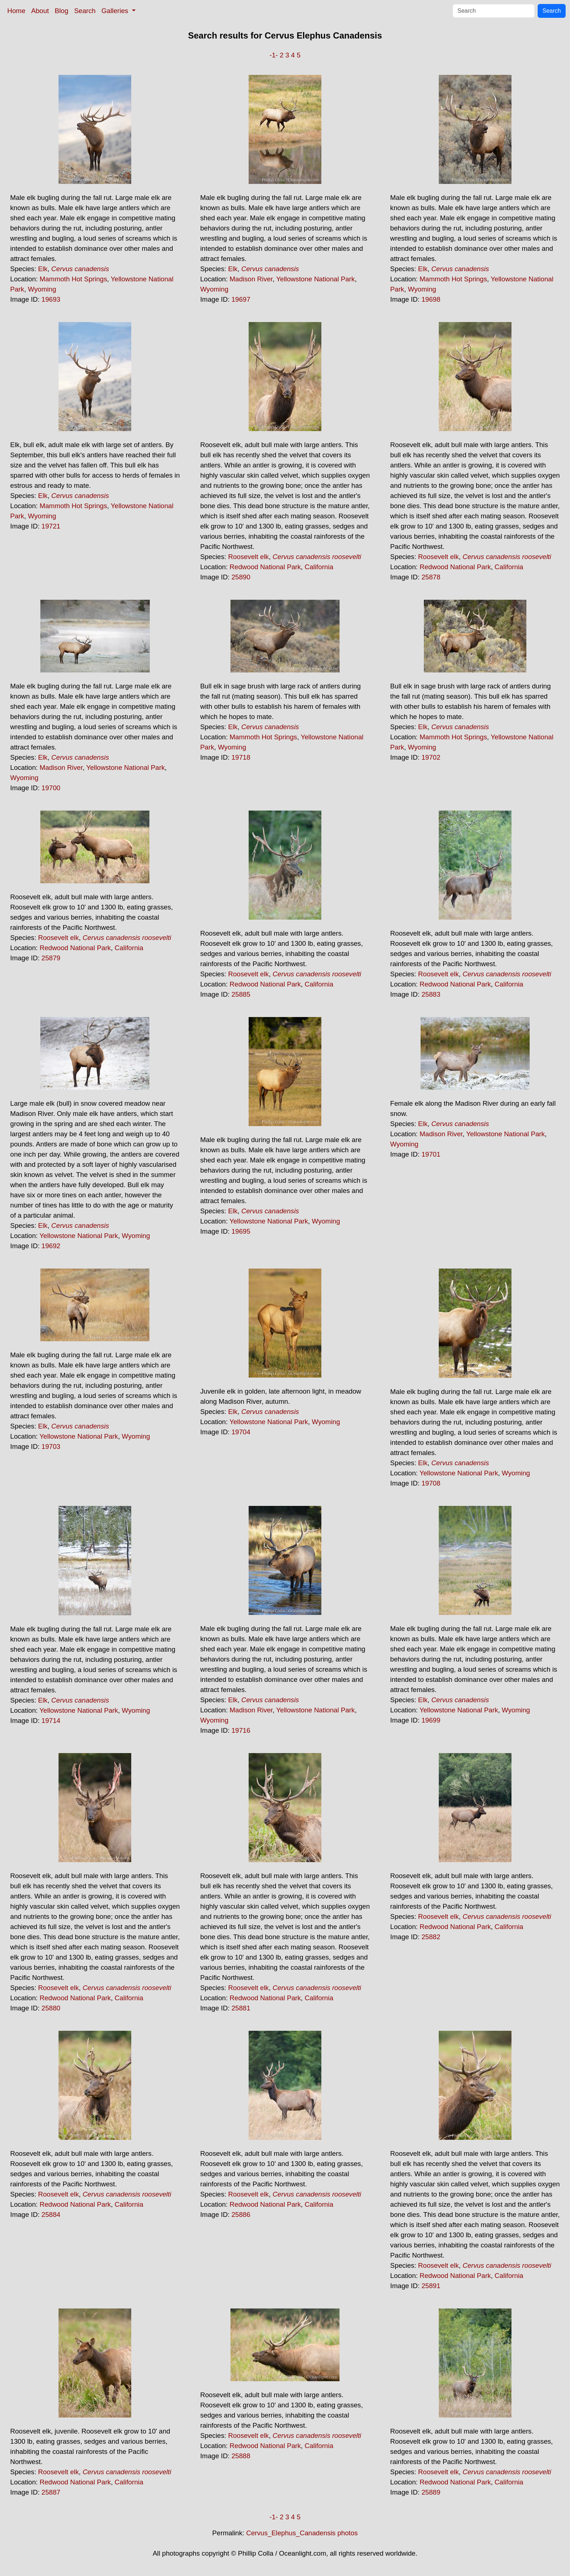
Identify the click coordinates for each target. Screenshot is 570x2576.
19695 (241, 1231)
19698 (430, 299)
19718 (241, 757)
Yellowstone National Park (315, 279)
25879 (50, 958)
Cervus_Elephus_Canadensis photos (302, 2533)
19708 (430, 1483)
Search (85, 11)
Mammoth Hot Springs (73, 279)
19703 (50, 1446)
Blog (61, 11)
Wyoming (42, 289)
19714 (50, 1720)
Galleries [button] (115, 11)
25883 (430, 994)
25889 (430, 2492)
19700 (50, 788)
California (319, 567)
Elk (43, 269)
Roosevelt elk (248, 556)
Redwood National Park (265, 567)
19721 (50, 526)
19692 (50, 1246)
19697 (241, 299)
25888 (241, 2456)
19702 (430, 757)
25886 (241, 2214)
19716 (241, 1730)
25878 (430, 577)
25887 (50, 2492)
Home (16, 11)
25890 (241, 577)
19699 (430, 1720)
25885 (241, 994)
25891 (430, 2286)
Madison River (251, 279)
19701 (430, 1154)
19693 (50, 299)
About (40, 11)
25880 (50, 2008)
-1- (273, 55)
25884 (50, 2214)
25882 (430, 1937)
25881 (241, 2008)
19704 (241, 1432)
